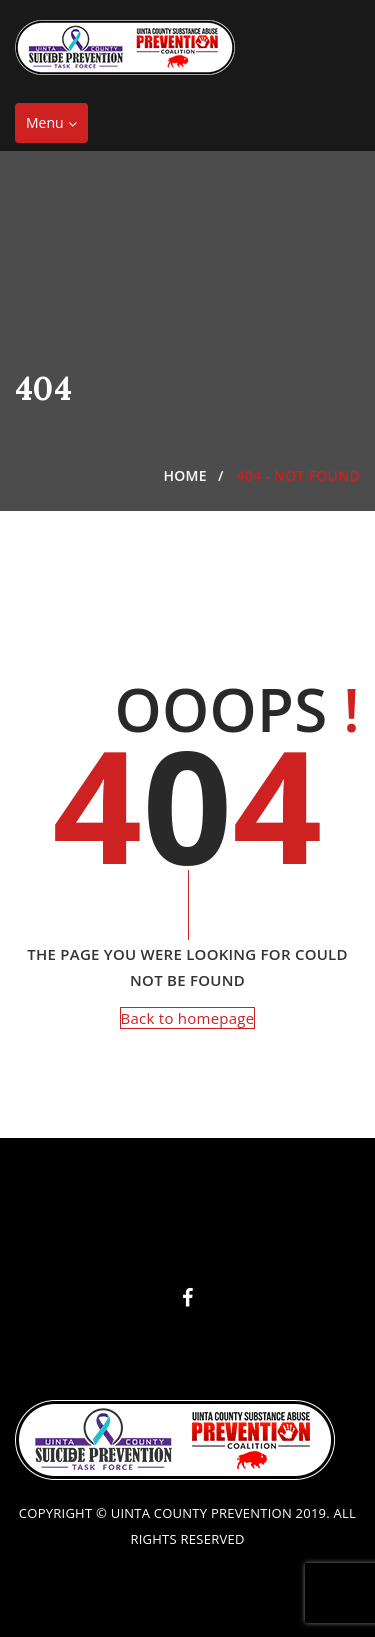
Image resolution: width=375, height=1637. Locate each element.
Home (185, 475)
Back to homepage (188, 1018)
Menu (56, 127)
